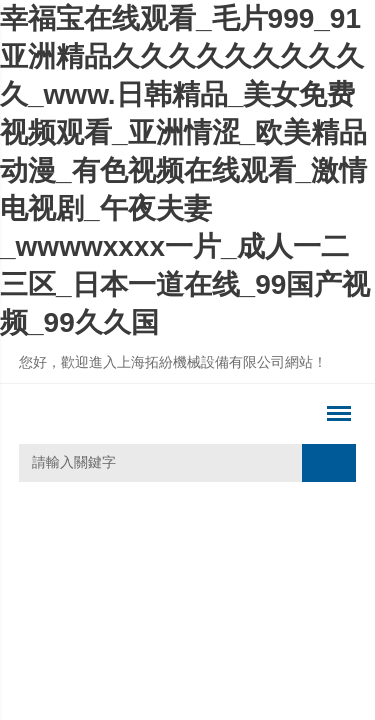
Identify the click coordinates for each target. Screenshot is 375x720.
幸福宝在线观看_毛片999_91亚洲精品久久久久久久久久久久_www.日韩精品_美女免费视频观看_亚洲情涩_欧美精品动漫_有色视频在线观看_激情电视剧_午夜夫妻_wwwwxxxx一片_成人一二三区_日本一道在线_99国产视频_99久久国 (185, 170)
